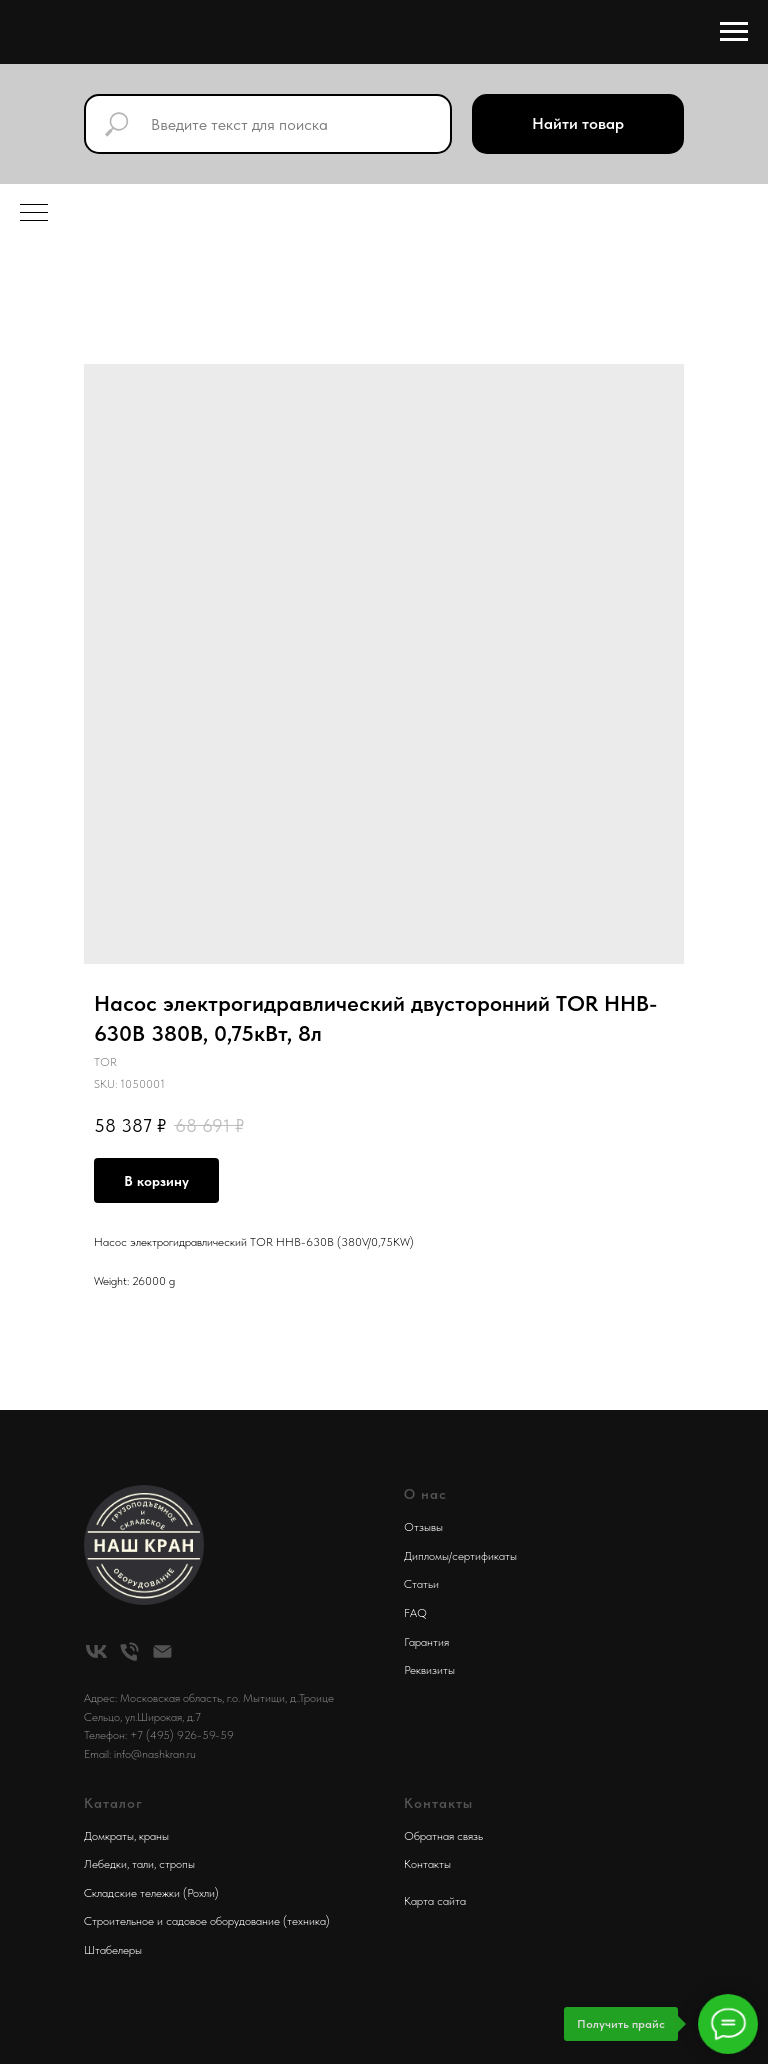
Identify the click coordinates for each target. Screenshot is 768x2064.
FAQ (415, 1613)
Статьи (421, 1584)
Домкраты (109, 1836)
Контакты (427, 1864)
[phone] (129, 1651)
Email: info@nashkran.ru (140, 1754)
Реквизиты (429, 1670)
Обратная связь (443, 1836)
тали (143, 1864)
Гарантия (426, 1642)
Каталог (113, 1803)
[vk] (96, 1651)
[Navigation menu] (734, 32)
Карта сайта (435, 1901)
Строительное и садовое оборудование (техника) (207, 1921)
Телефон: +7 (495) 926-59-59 (159, 1735)
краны (154, 1836)
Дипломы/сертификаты (460, 1556)
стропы (177, 1864)
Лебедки (105, 1864)
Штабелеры (113, 1950)
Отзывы (423, 1527)
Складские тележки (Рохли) (151, 1893)
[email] (162, 1651)
